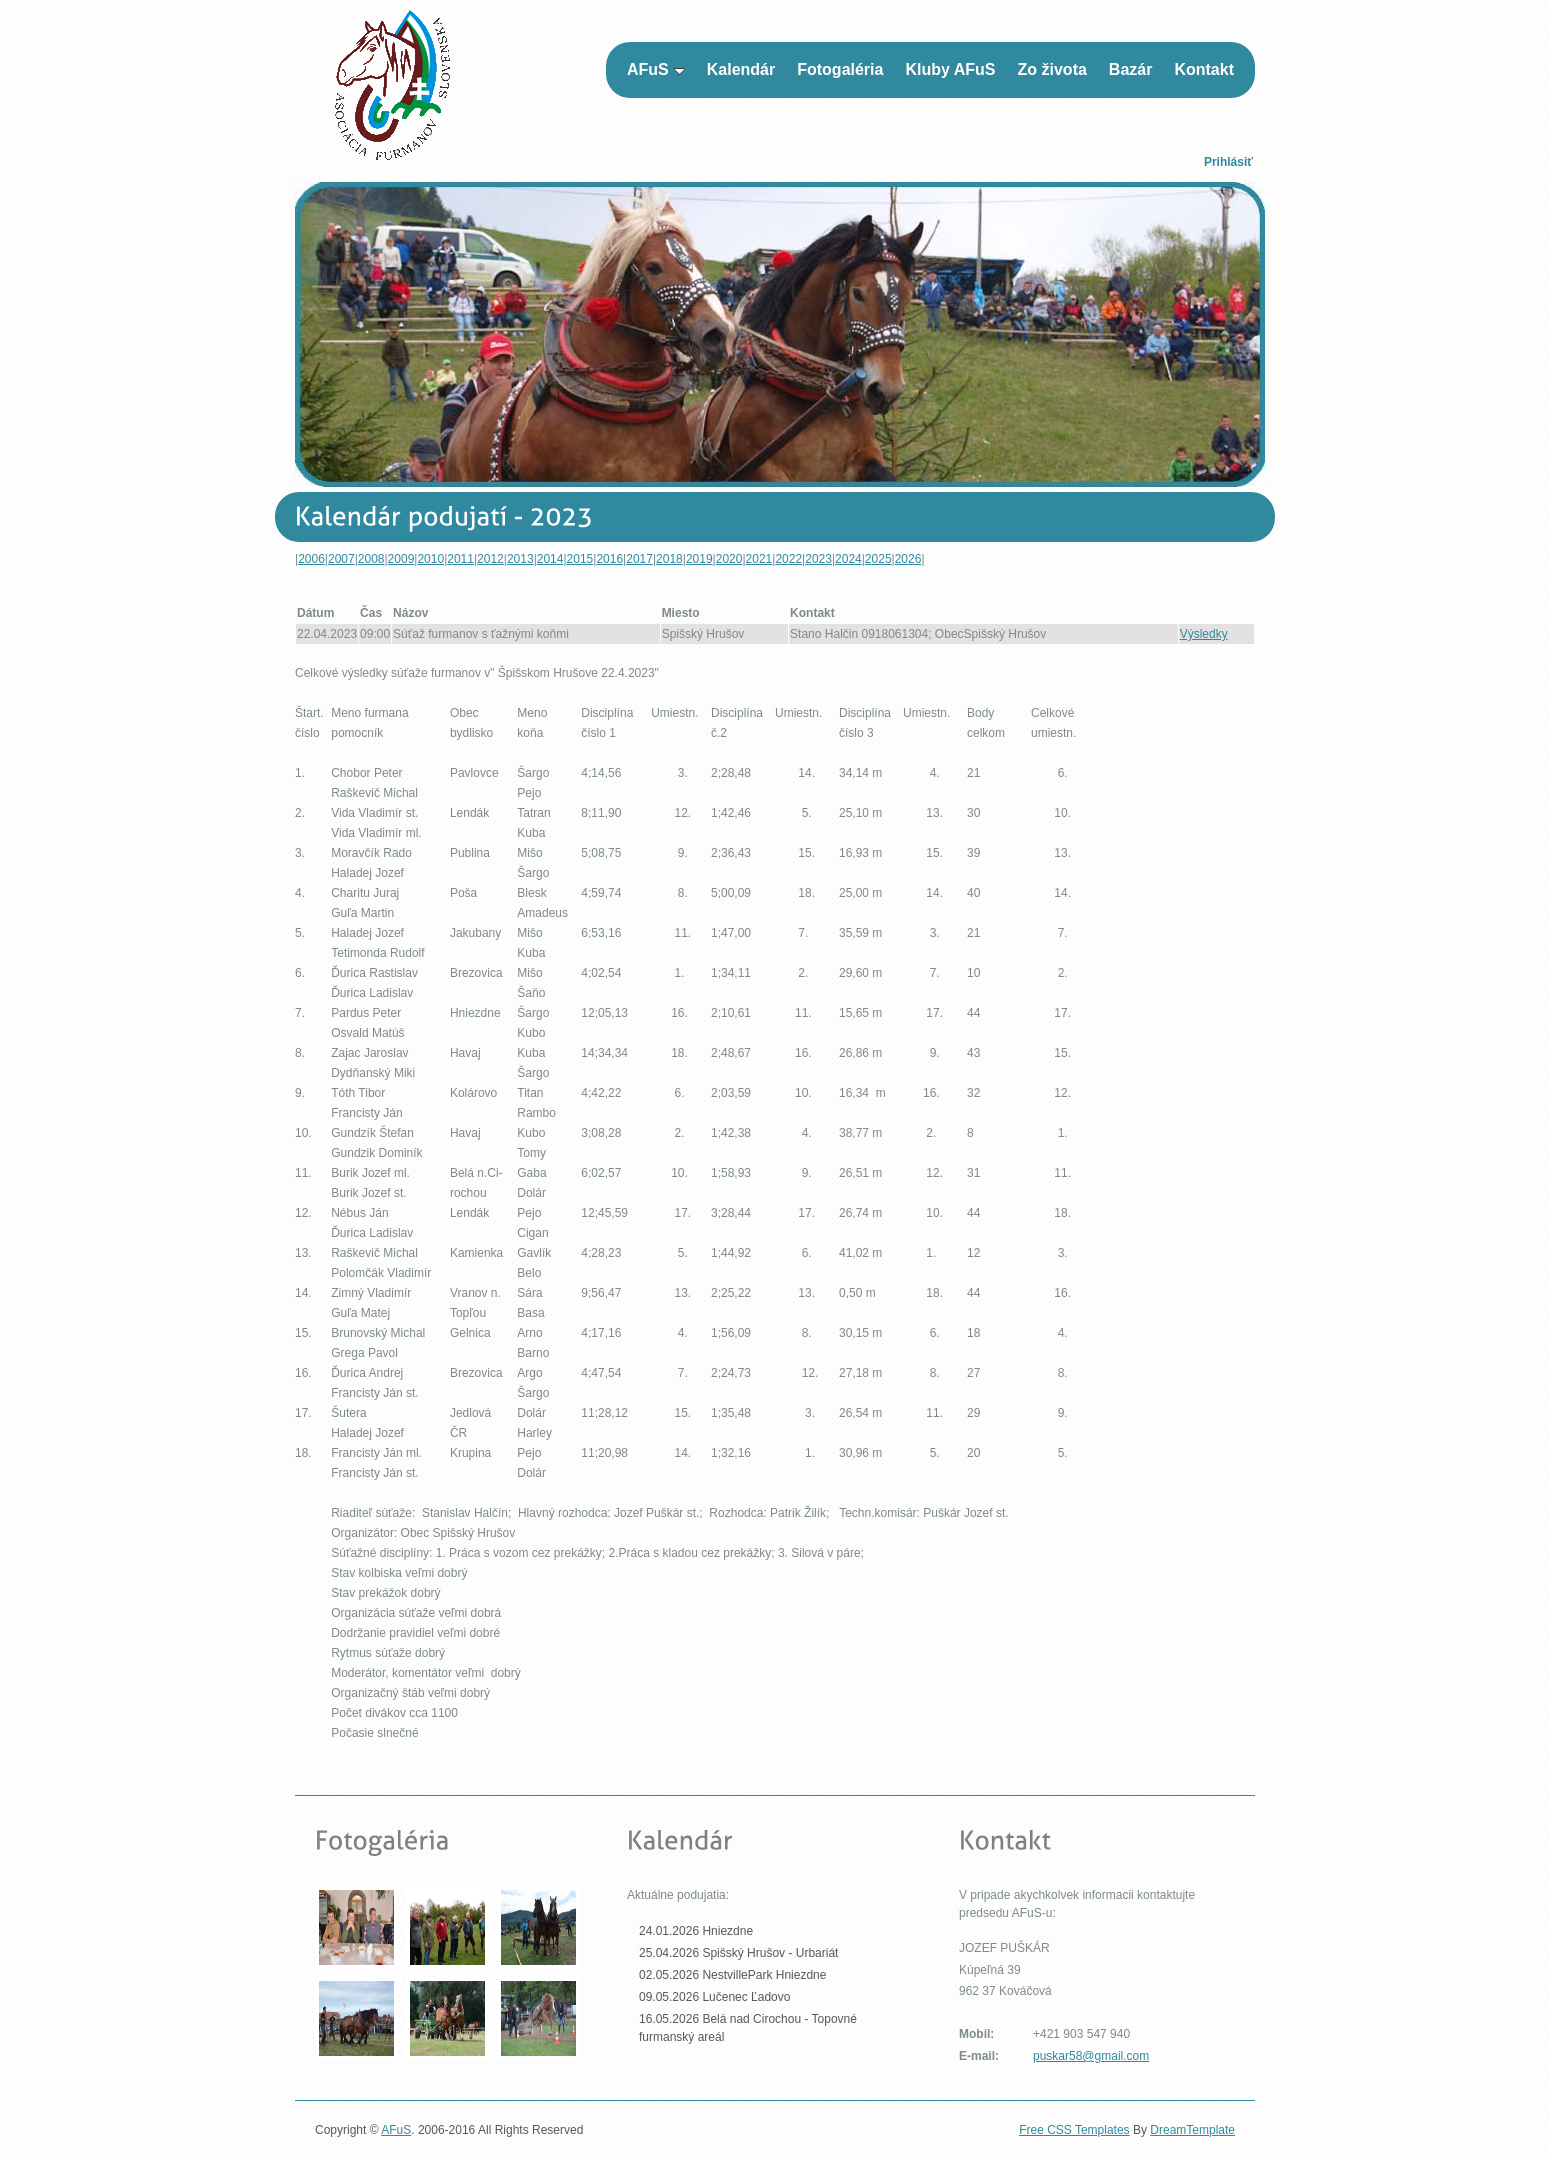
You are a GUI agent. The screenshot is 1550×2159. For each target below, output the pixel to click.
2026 (908, 559)
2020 (729, 559)
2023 (818, 559)
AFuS (396, 2130)
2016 (609, 559)
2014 (550, 559)
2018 (669, 559)
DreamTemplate (1192, 2130)
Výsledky (1204, 634)
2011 (460, 559)
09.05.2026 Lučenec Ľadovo (714, 1997)
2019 (699, 559)
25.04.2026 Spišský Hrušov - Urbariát (738, 1953)
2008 (371, 559)
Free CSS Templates (1074, 2130)
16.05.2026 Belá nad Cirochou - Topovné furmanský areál (748, 2028)
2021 (759, 559)
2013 (520, 559)
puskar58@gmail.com (1091, 2056)
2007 (341, 559)
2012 (490, 559)
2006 (311, 559)
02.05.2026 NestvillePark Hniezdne (732, 1975)
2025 (878, 559)
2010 (430, 559)
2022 (788, 559)
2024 (848, 559)
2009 (401, 559)
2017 (639, 559)
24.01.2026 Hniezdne (696, 1931)
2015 (580, 559)
